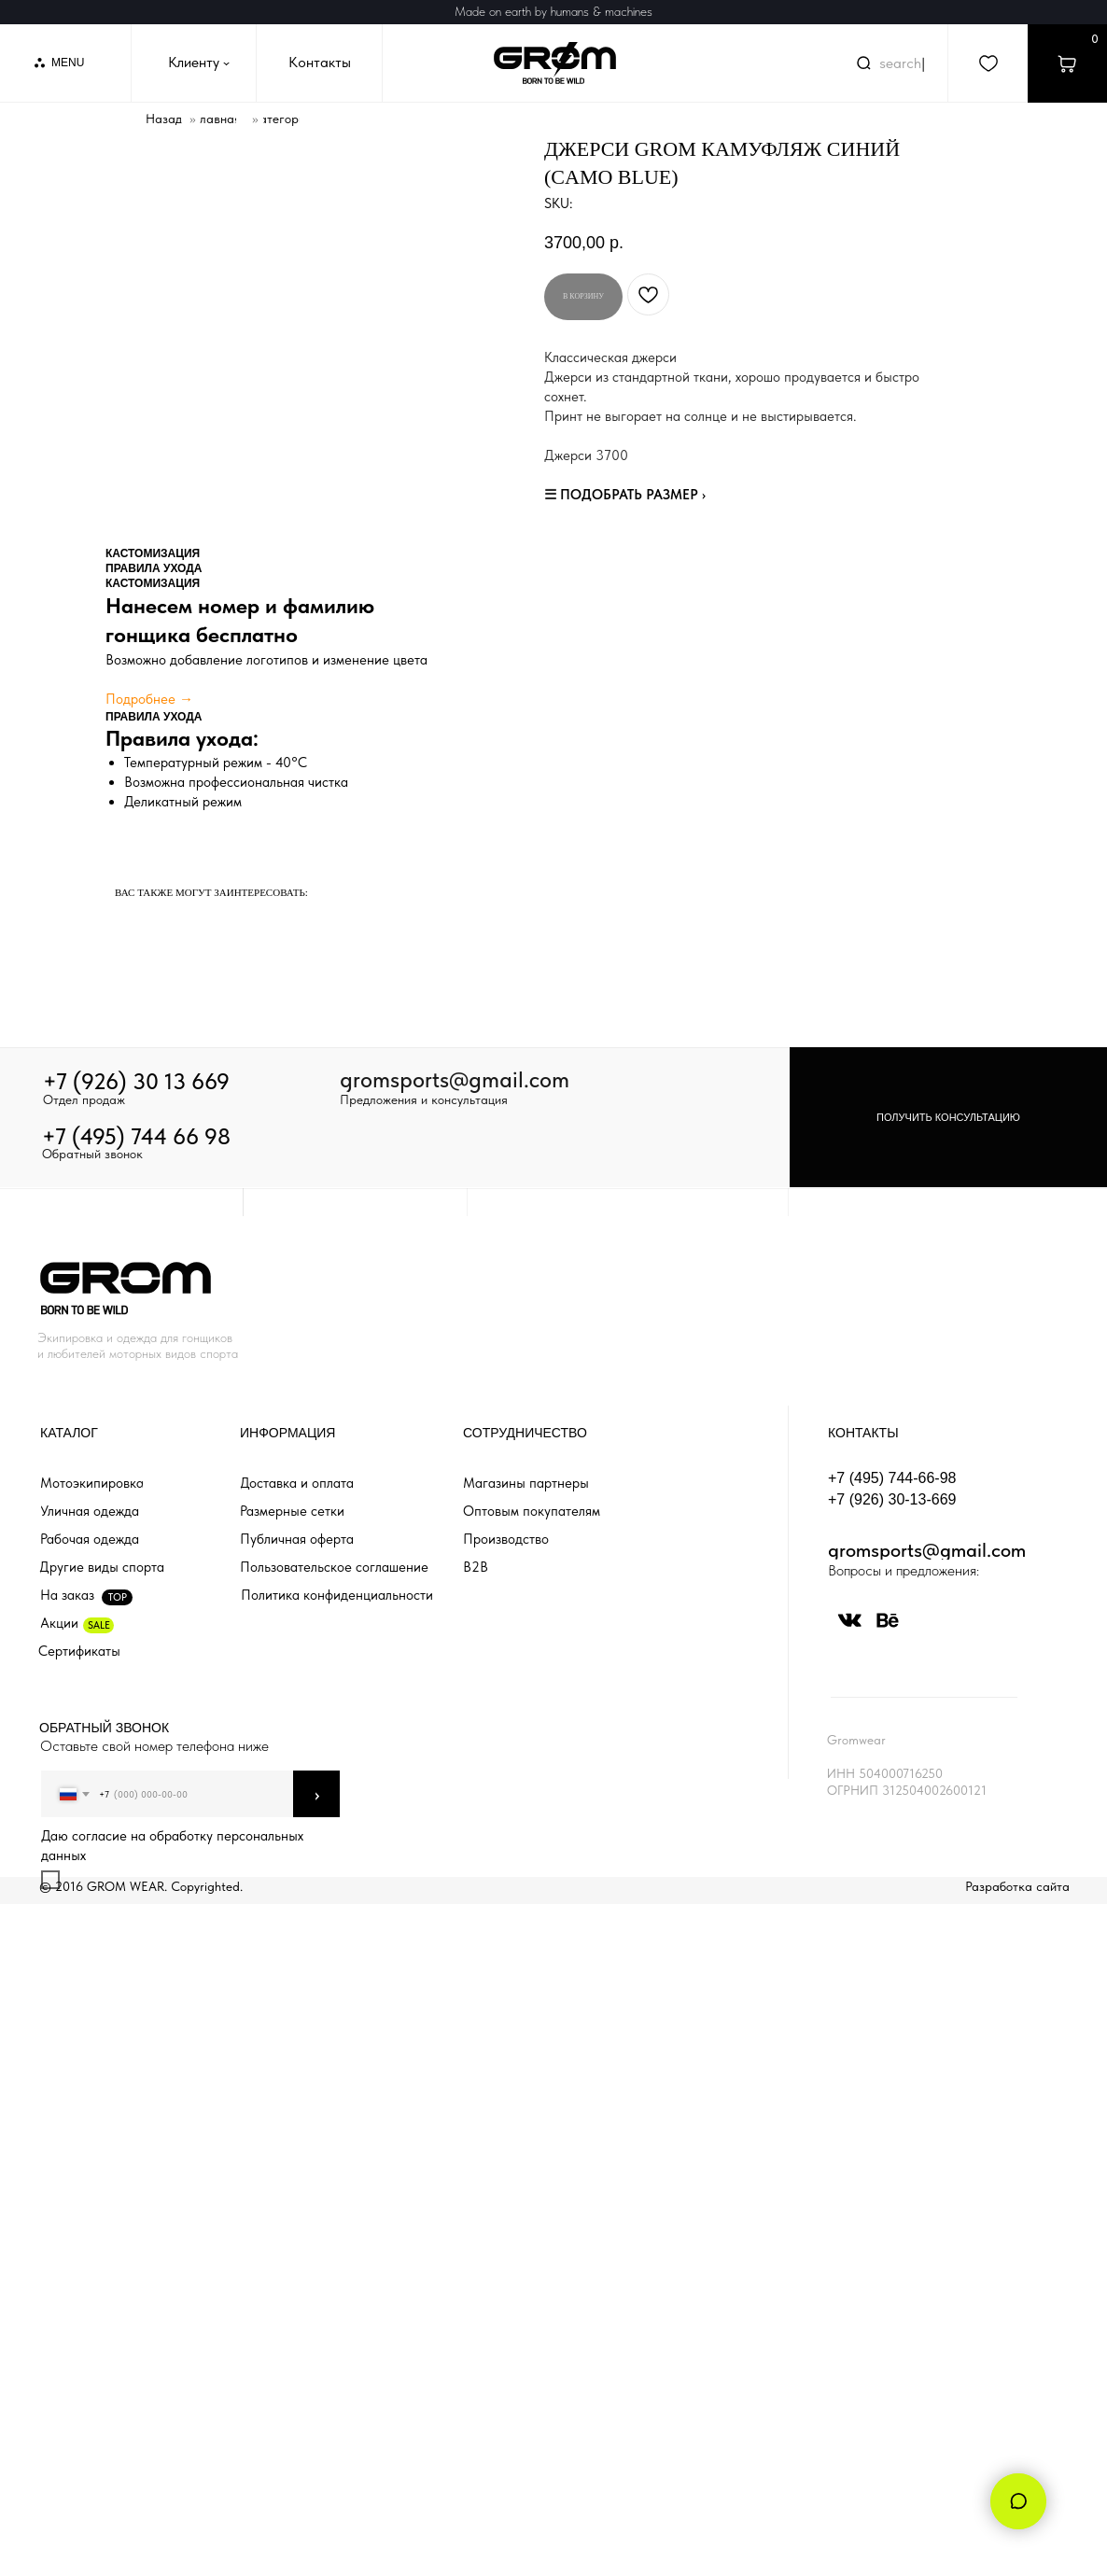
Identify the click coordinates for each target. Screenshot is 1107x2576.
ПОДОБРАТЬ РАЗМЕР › (633, 494)
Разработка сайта (1017, 1886)
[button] (948, 1117)
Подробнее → (149, 699)
